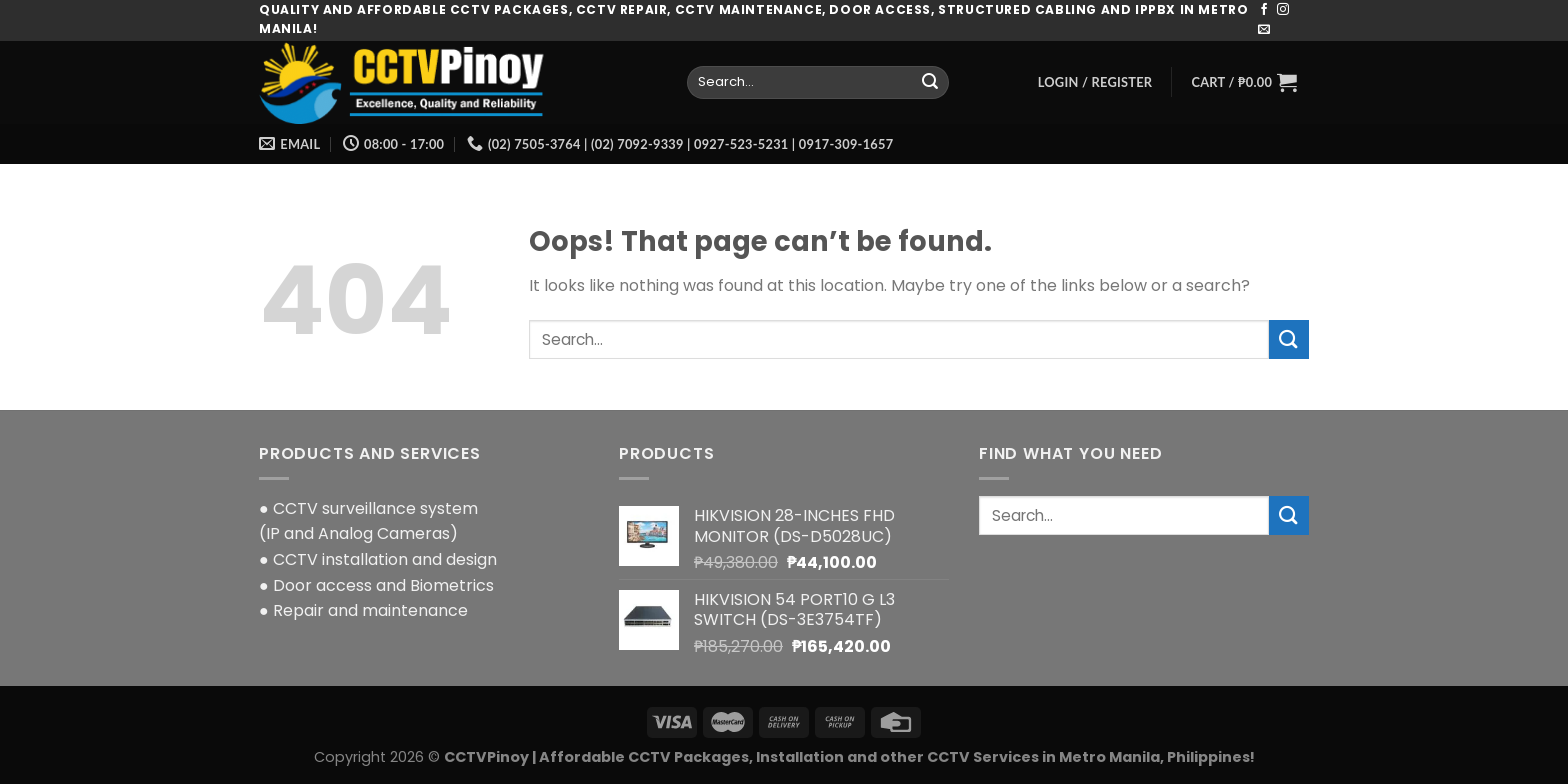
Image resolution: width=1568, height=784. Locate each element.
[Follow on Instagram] (1283, 10)
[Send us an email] (1264, 30)
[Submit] (930, 82)
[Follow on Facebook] (1264, 10)
